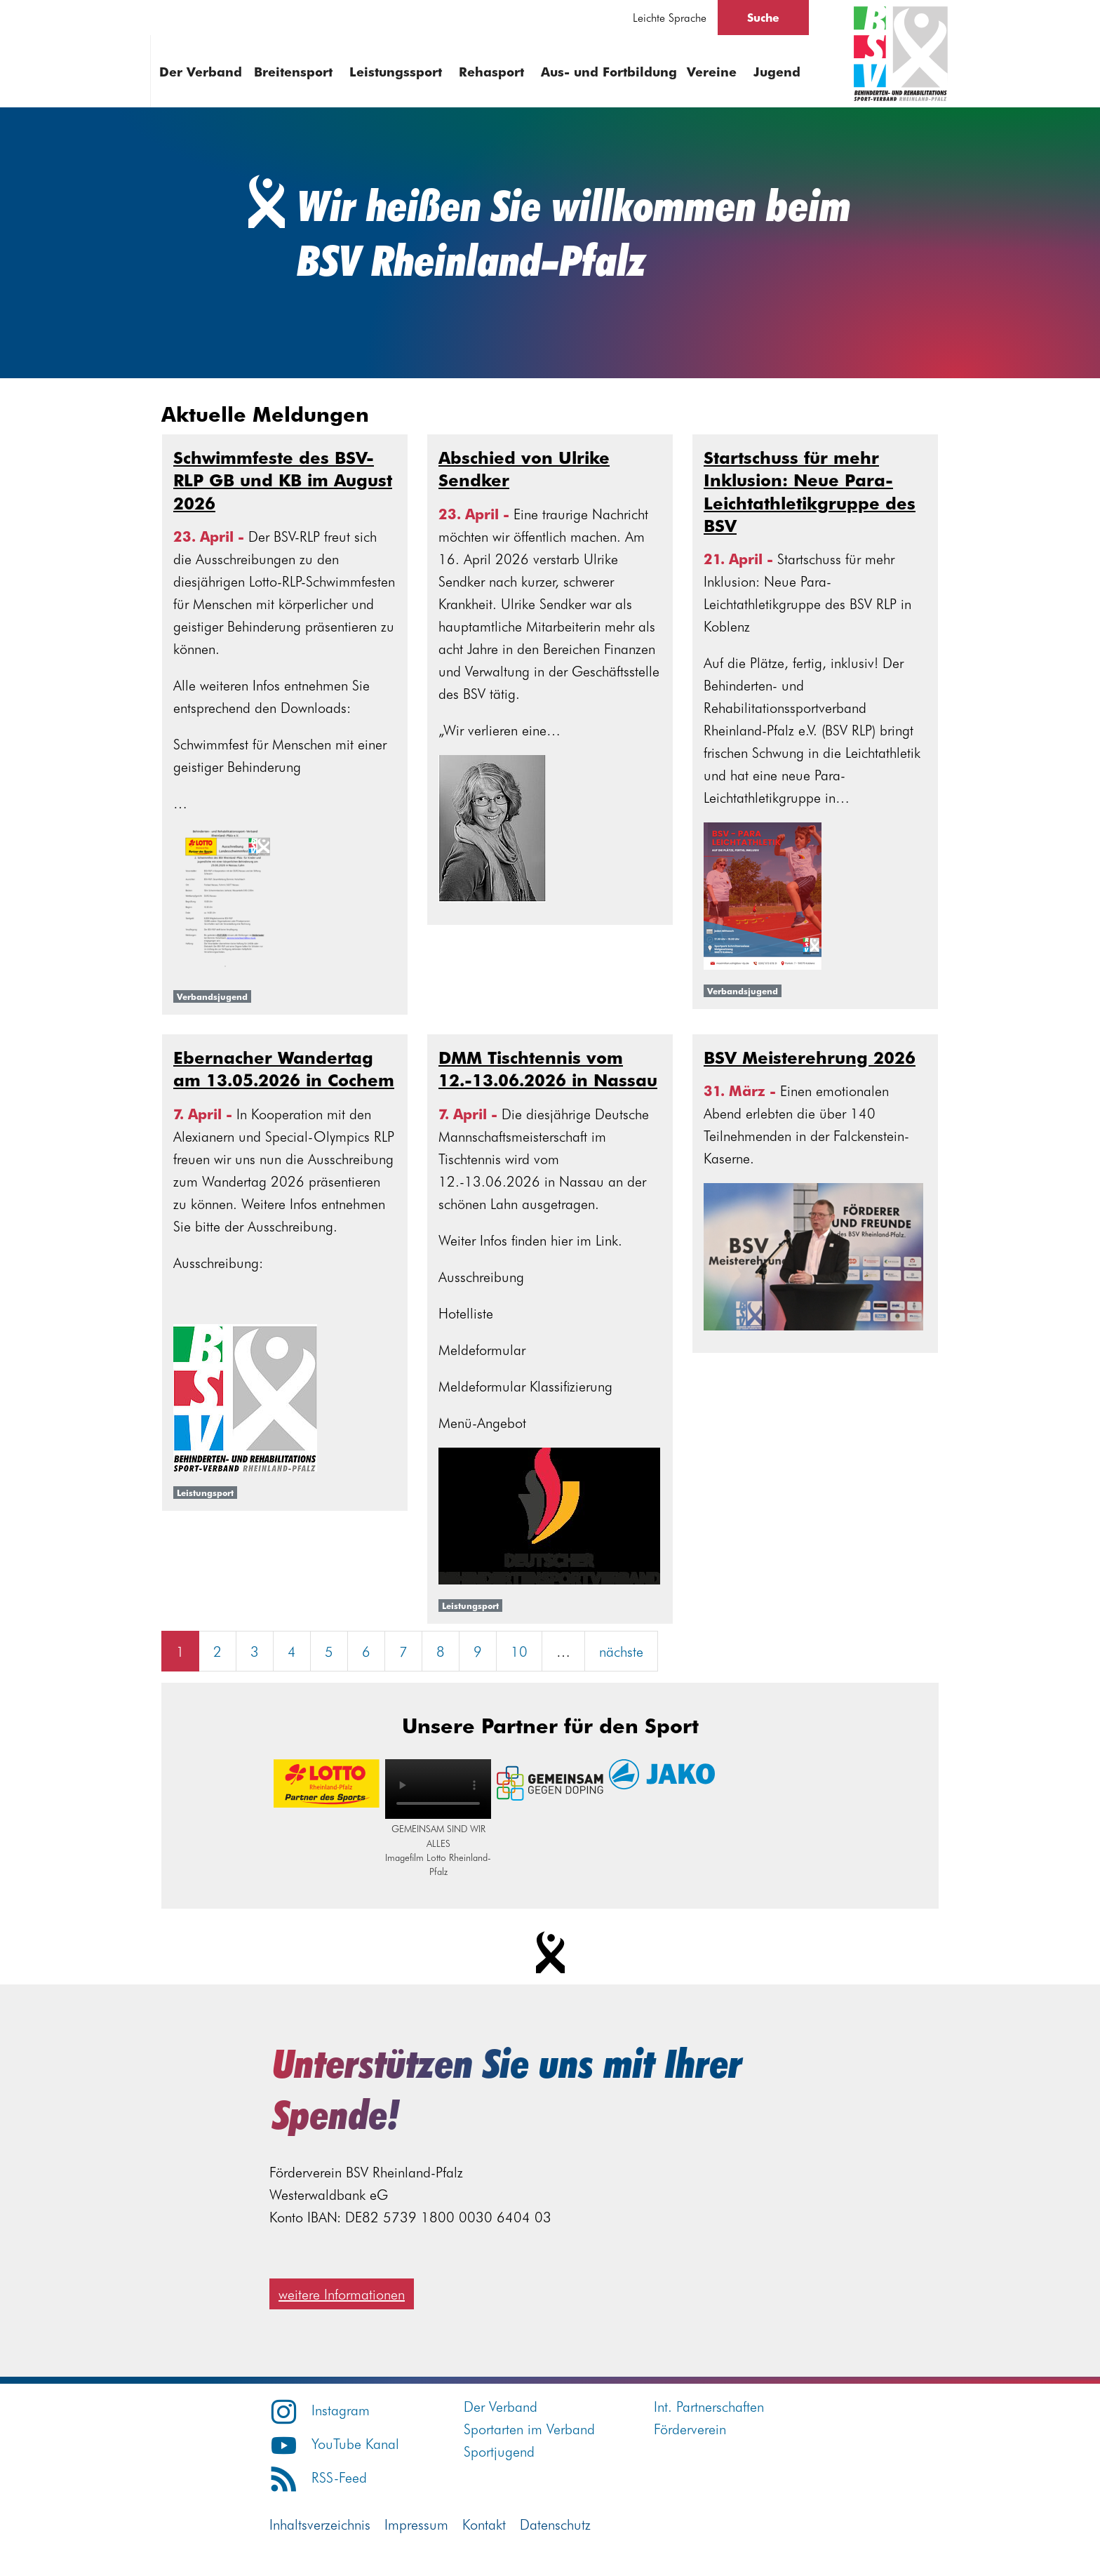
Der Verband (200, 71)
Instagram (319, 2409)
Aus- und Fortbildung (609, 71)
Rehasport (491, 71)
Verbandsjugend (212, 996)
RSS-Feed (318, 2476)
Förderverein (690, 2428)
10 (519, 1650)
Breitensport (293, 71)
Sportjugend (499, 2450)
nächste (621, 1650)
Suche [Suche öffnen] (763, 17)
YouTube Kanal (334, 2443)
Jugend (776, 71)
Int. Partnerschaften (709, 2405)
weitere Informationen (342, 2293)
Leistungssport (395, 71)
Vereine (712, 71)
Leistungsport (205, 1492)
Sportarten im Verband (529, 2428)
